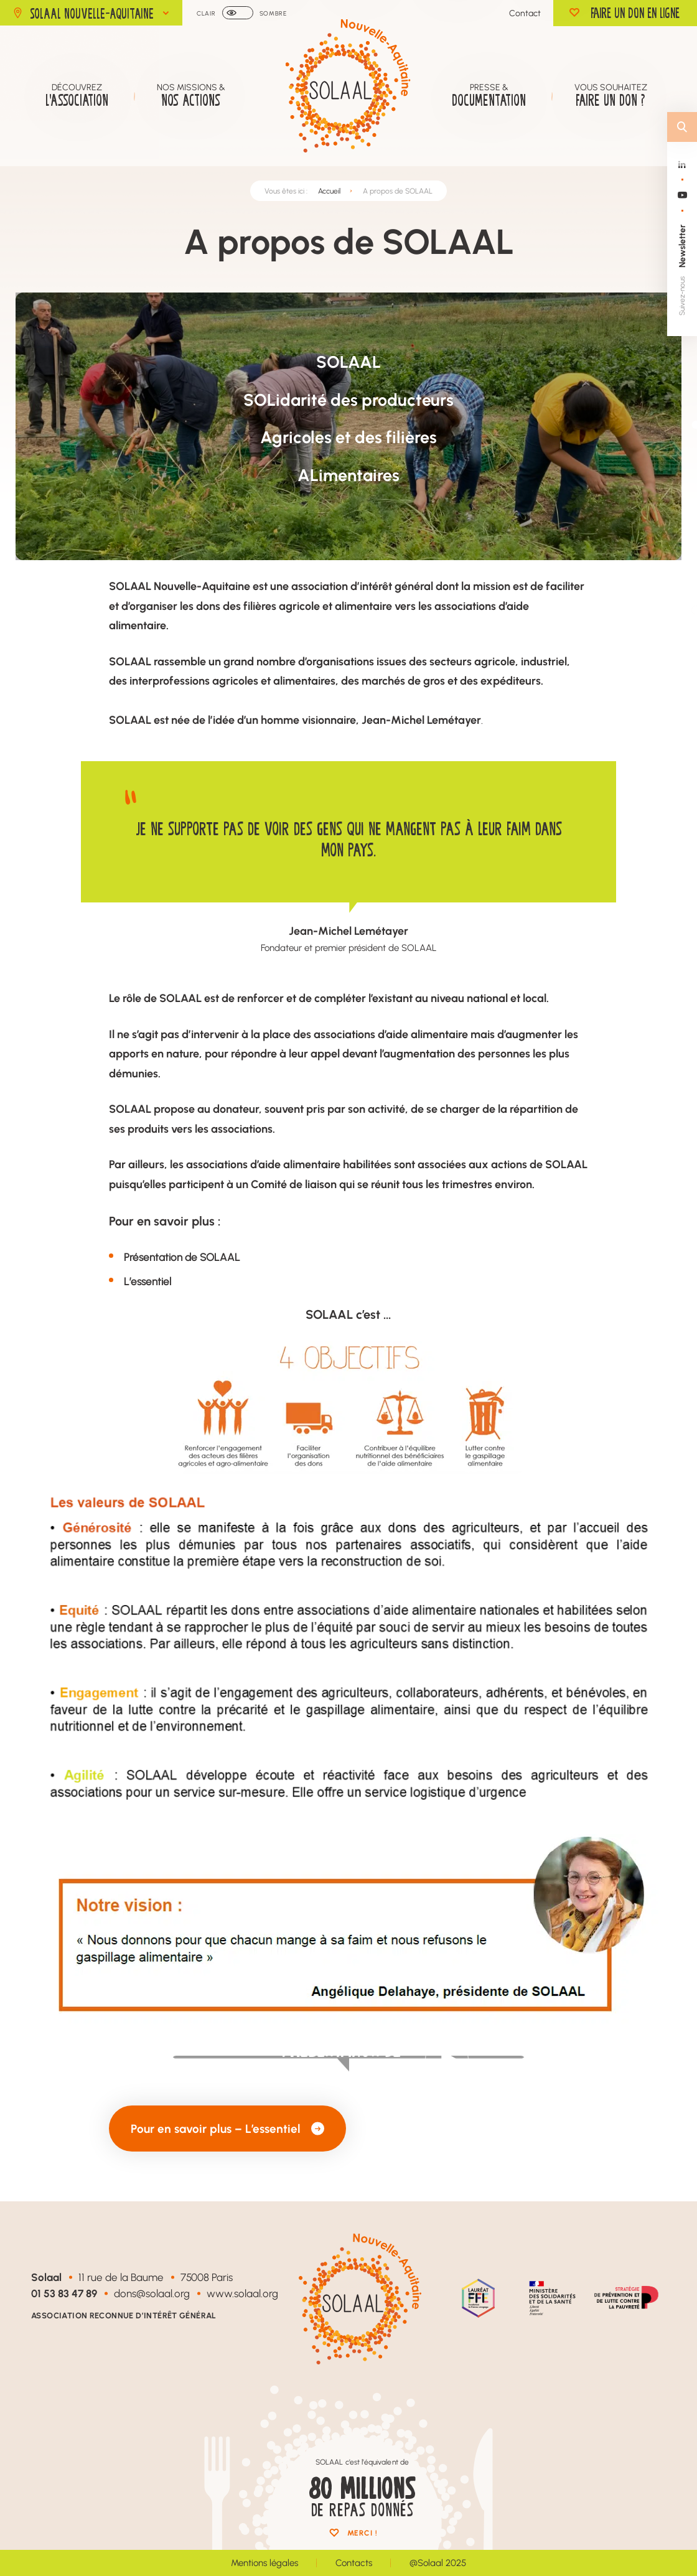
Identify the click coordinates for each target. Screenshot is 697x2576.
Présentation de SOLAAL (182, 1256)
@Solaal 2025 (437, 2563)
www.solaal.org (242, 2293)
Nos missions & (191, 95)
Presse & (489, 95)
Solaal (46, 2276)
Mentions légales (264, 2563)
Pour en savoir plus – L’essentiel (227, 2128)
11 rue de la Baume (121, 2276)
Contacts (353, 2563)
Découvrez (76, 95)
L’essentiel (147, 1281)
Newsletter (682, 246)
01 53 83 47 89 (64, 2293)
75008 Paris (206, 2276)
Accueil (329, 190)
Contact (525, 13)
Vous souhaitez (610, 95)
